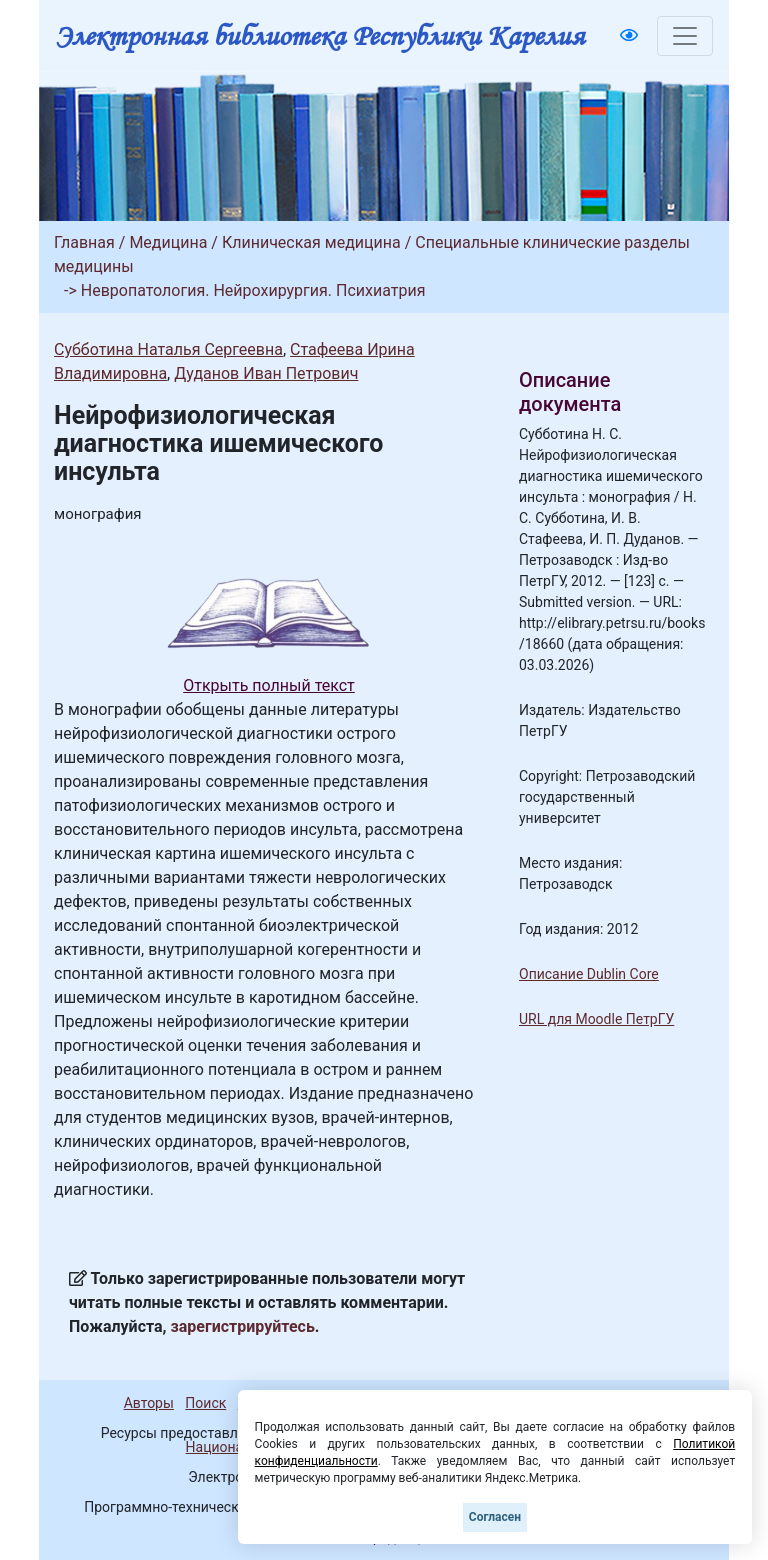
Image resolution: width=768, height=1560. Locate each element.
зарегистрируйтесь (243, 1326)
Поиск (205, 1403)
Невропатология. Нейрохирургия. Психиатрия (253, 290)
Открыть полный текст (269, 685)
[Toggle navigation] (685, 36)
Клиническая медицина (311, 242)
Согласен (495, 1517)
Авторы (149, 1403)
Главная (84, 242)
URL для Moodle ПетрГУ (596, 1019)
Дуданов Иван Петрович (266, 373)
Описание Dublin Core (589, 974)
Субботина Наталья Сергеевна (168, 349)
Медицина (168, 242)
